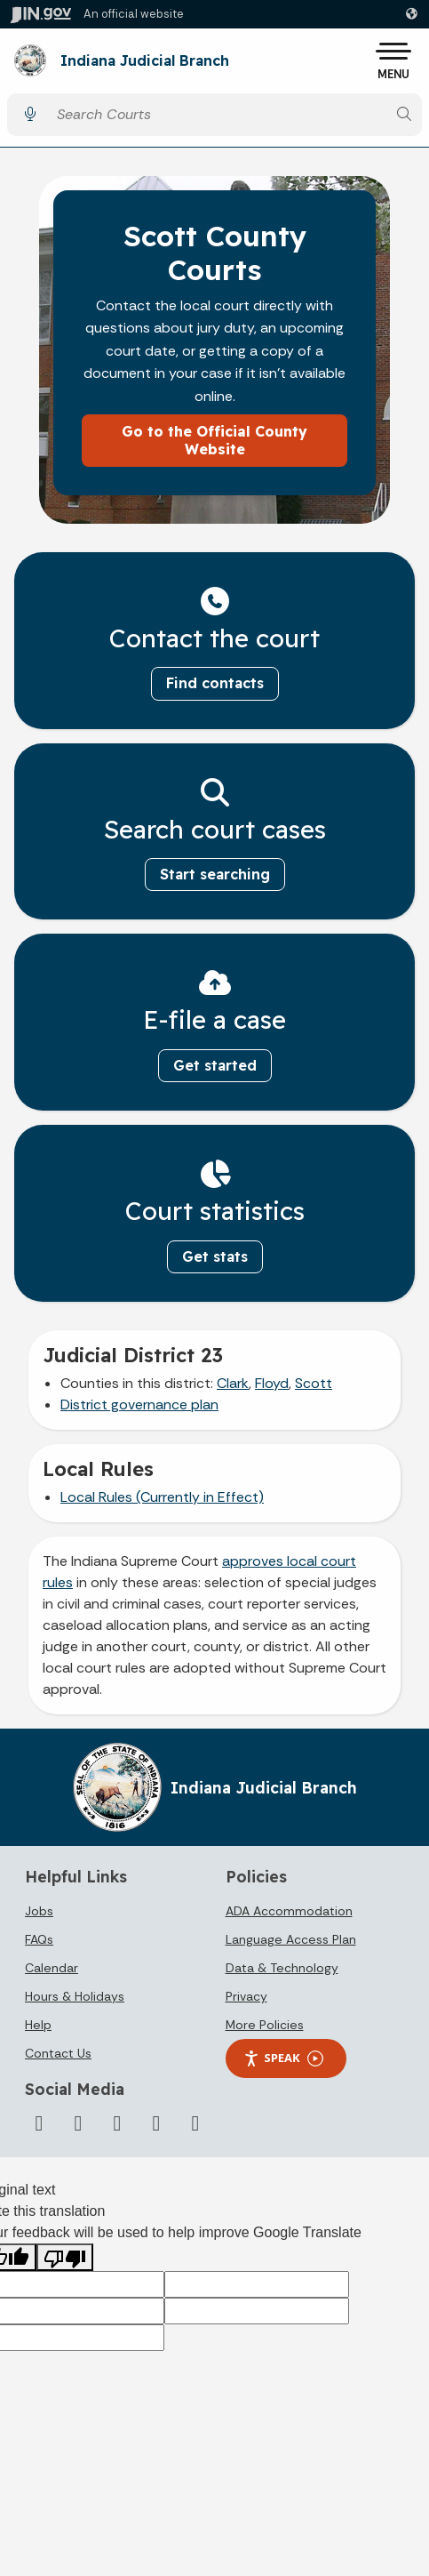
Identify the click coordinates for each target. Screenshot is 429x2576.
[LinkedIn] (117, 2123)
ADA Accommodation (289, 1911)
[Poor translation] (64, 2257)
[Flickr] (156, 2123)
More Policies (265, 2025)
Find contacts (215, 683)
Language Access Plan (291, 1939)
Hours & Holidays (74, 1996)
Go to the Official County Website (214, 439)
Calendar (51, 1968)
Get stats (215, 1256)
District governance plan (139, 1404)
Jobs (39, 1911)
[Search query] (217, 114)
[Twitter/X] (39, 2123)
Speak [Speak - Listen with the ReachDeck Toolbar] (283, 2058)
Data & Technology (282, 1968)
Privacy (246, 1996)
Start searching (215, 874)
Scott (313, 1383)
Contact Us (58, 2053)
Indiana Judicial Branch (144, 61)
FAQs (39, 1939)
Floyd (272, 1383)
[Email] (195, 2123)
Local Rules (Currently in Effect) (162, 1497)
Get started (215, 1065)
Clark (233, 1383)
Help (38, 2025)
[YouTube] (78, 2123)
